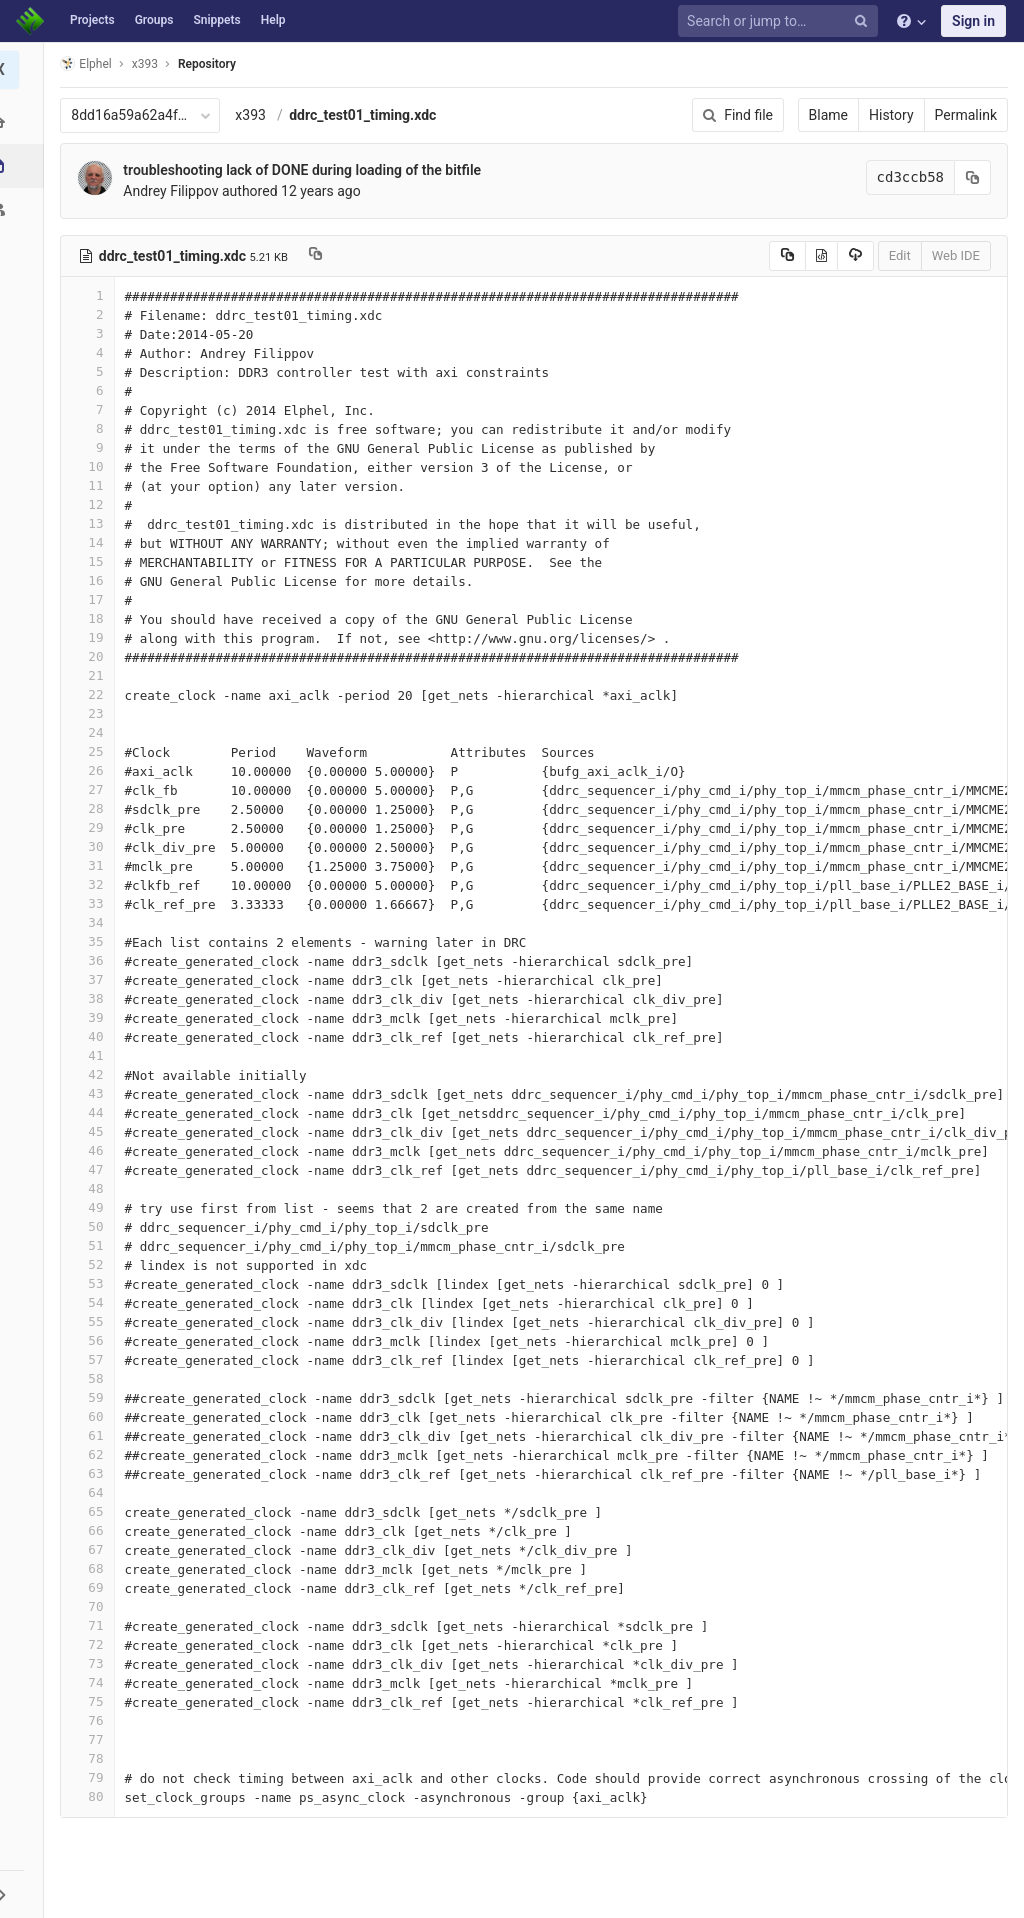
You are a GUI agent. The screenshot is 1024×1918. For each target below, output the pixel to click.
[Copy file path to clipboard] (321, 256)
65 (93, 1511)
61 (93, 1435)
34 (93, 922)
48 (93, 1188)
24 (93, 732)
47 (93, 1169)
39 (93, 1017)
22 (93, 694)
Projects (92, 20)
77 (93, 1739)
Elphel (91, 63)
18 (93, 618)
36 (93, 960)
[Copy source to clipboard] (787, 256)
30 (93, 846)
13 (93, 523)
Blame (828, 115)
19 (93, 637)
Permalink (966, 115)
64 (93, 1492)
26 (93, 770)
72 (93, 1644)
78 (93, 1758)
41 (93, 1055)
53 (93, 1283)
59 (93, 1397)
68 (93, 1568)
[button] (24, 1894)
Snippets (216, 20)
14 (93, 542)
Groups (154, 20)
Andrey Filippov (176, 191)
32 (93, 884)
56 (93, 1340)
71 (93, 1625)
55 (93, 1321)
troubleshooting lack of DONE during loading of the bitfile (308, 170)
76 (93, 1720)
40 (93, 1036)
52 (93, 1264)
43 (93, 1093)
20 (93, 656)
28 (93, 808)
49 (93, 1207)
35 (93, 941)
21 (93, 675)
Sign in (973, 21)
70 (93, 1606)
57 (93, 1359)
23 (93, 713)
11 (93, 485)
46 (93, 1150)
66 (93, 1530)
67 (93, 1549)
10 (93, 466)
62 (93, 1454)
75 (93, 1701)
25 (93, 751)
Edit (900, 255)
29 (93, 827)
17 (93, 599)
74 (93, 1682)
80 (93, 1796)
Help (273, 20)
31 (93, 865)
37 (93, 979)
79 (93, 1777)
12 (93, 504)
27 (93, 789)
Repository (213, 64)
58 (93, 1378)
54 (93, 1302)
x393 (256, 115)
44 (93, 1112)
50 (93, 1226)
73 (93, 1663)
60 (93, 1416)
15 (93, 561)
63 (93, 1473)
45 (93, 1131)
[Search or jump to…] (781, 21)
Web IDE (956, 255)
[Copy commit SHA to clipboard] (973, 177)
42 (93, 1074)
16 (93, 580)
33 (93, 903)
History (891, 115)
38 (93, 998)
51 (93, 1245)
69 (93, 1587)
